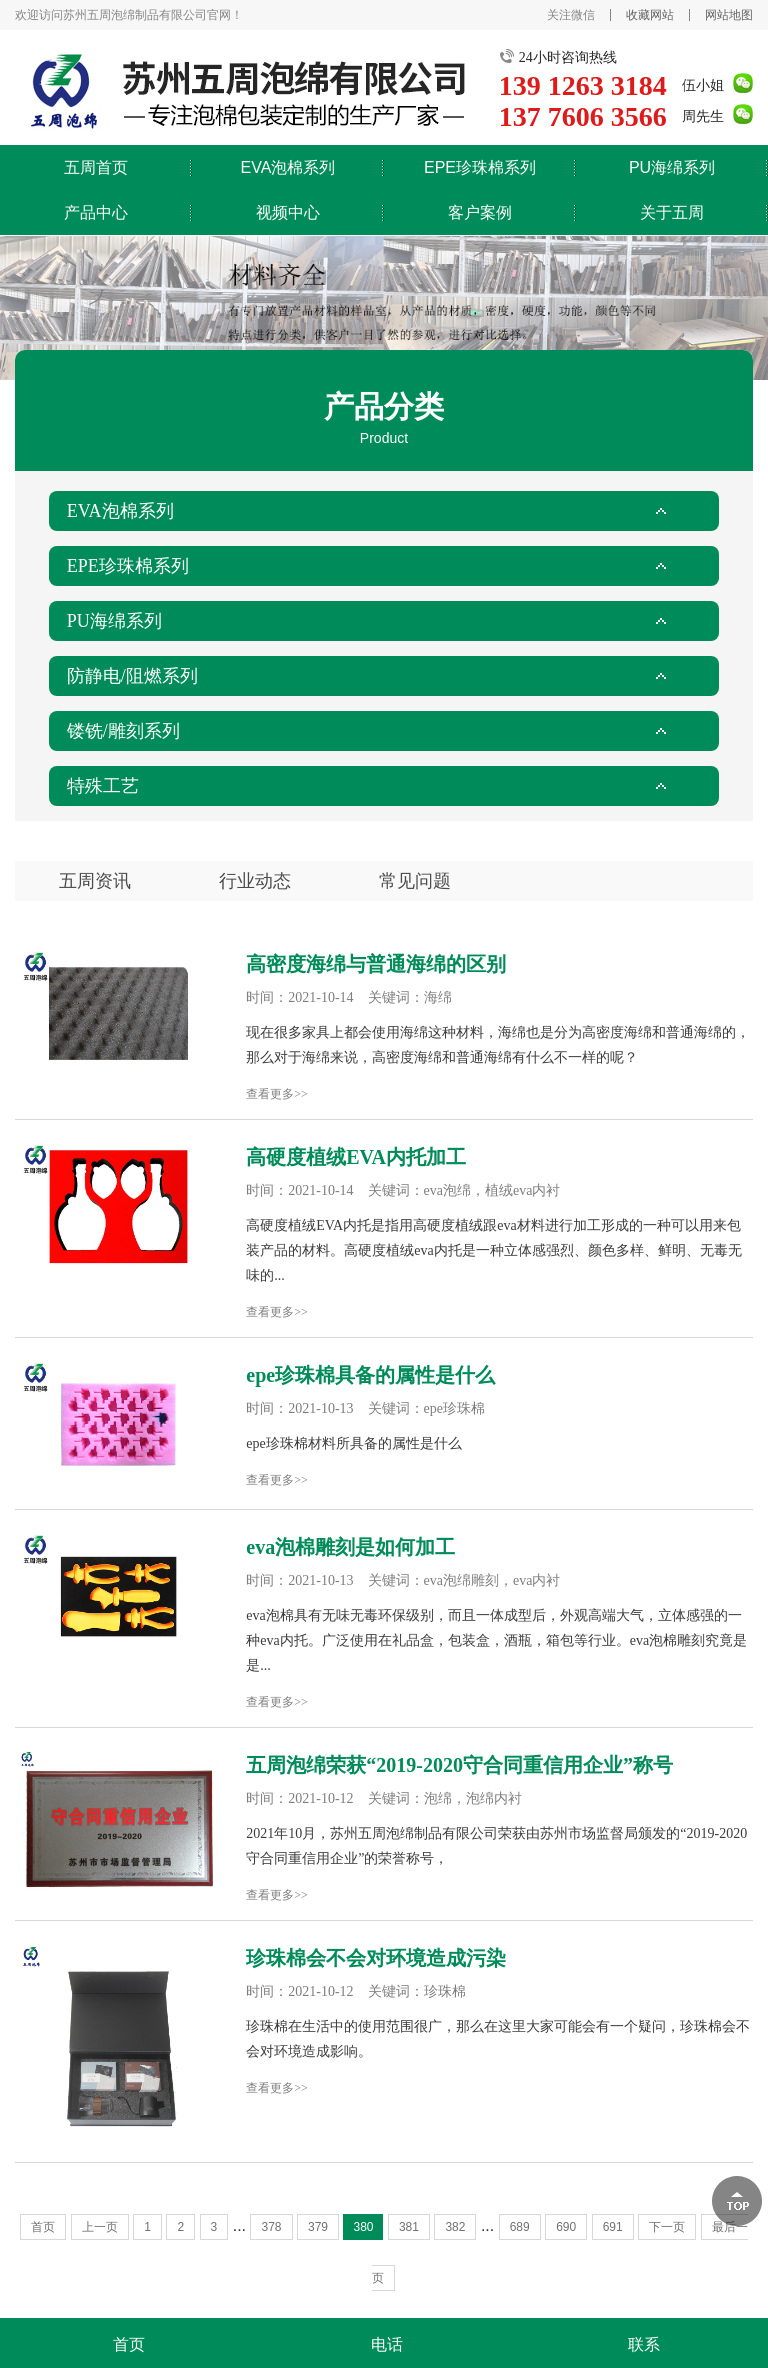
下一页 (667, 2227)
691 (613, 2227)
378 (271, 2227)
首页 (43, 2227)
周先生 (703, 116)
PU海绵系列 (672, 167)
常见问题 (415, 881)
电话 (387, 2344)
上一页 (100, 2227)
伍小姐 (703, 85)
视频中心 (288, 212)
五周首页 (96, 167)
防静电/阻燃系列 (132, 676)
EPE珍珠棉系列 (480, 167)
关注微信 (571, 15)
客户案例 (480, 212)
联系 (644, 2344)
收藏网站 (650, 15)
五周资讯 (95, 881)
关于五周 (672, 212)
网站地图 (729, 15)
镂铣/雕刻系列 (123, 731)
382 (455, 2227)
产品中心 (96, 212)
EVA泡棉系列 (288, 167)
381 (409, 2227)
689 (520, 2227)
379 (318, 2227)
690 (566, 2227)
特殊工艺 (103, 786)
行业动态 (255, 881)
